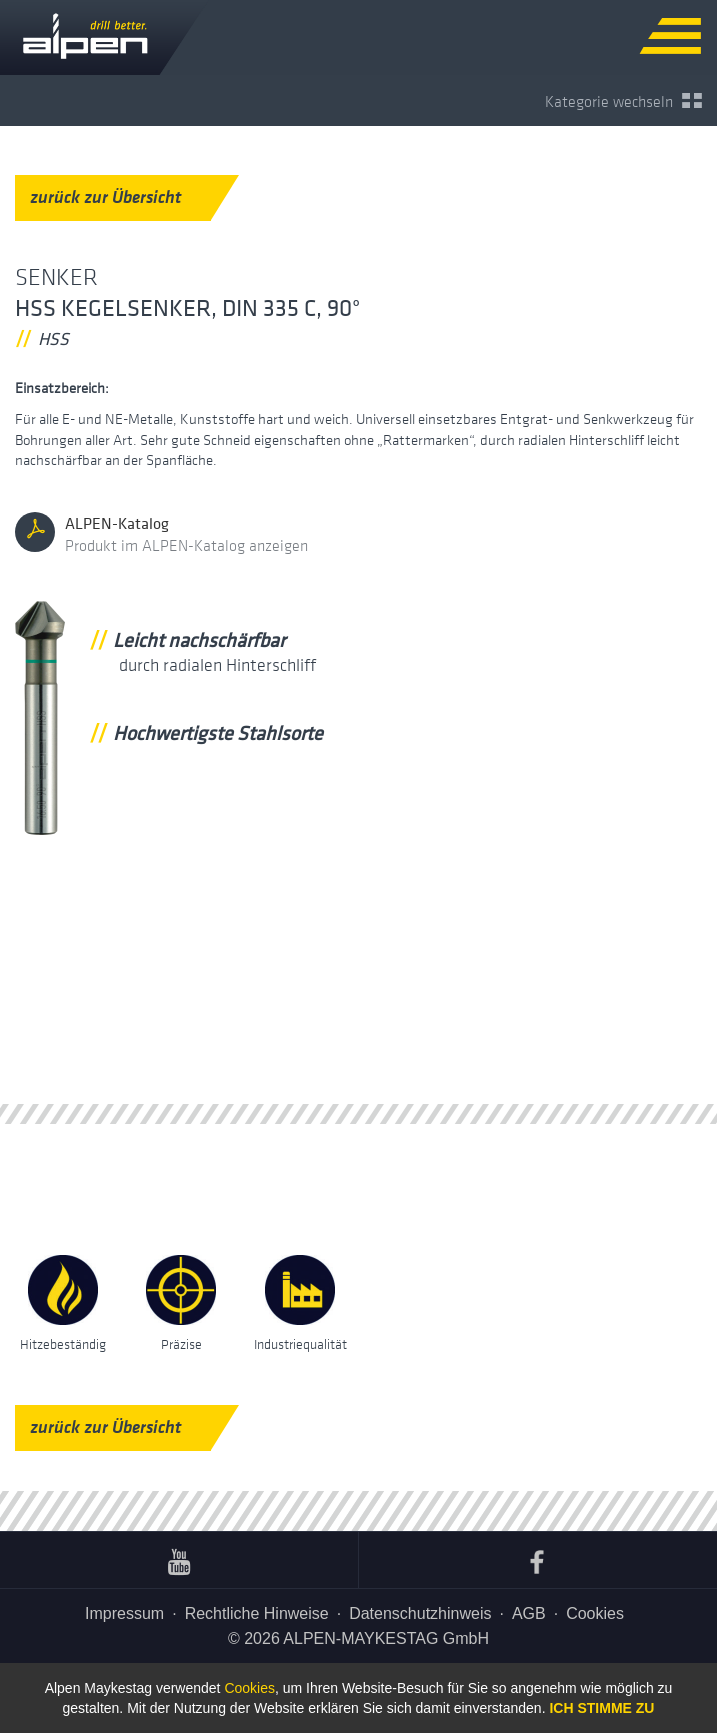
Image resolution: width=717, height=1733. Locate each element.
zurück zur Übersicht (120, 197)
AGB (529, 1613)
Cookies (595, 1613)
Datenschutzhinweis (420, 1613)
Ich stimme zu (601, 1708)
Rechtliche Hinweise (257, 1613)
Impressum (124, 1613)
